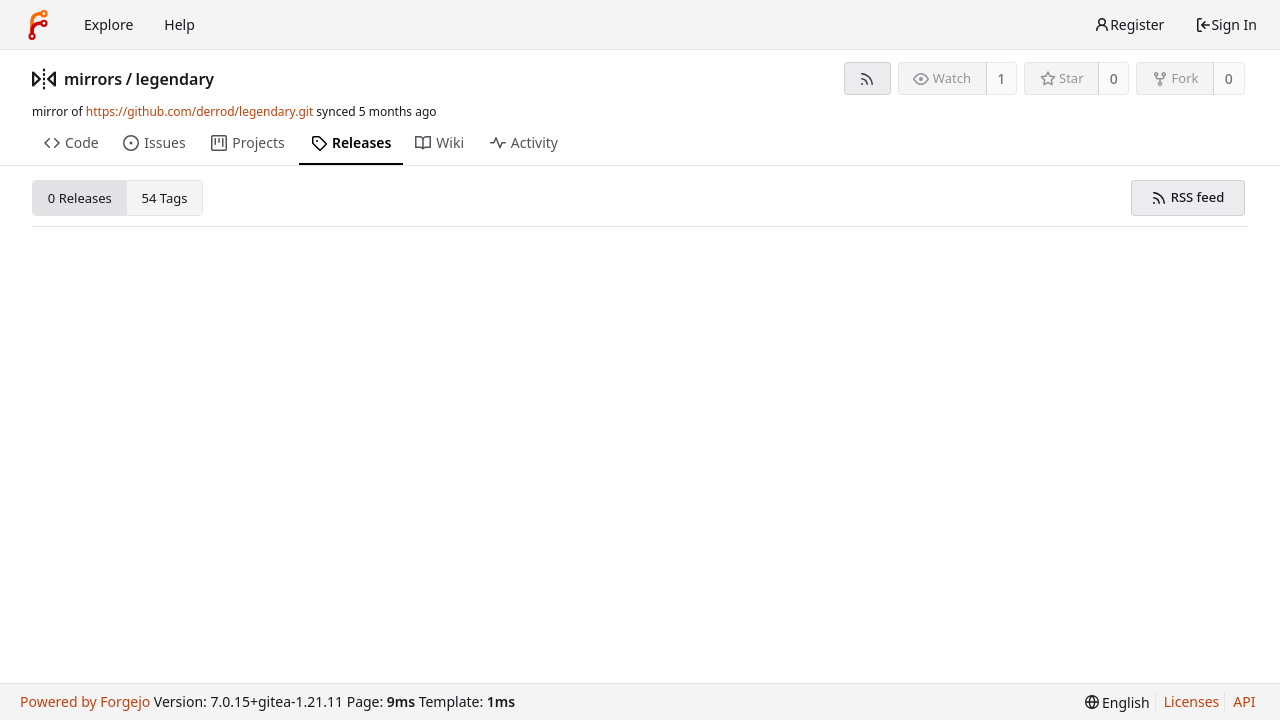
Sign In (1226, 24)
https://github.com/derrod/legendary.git (199, 111)
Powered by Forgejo (85, 701)
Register (1129, 24)
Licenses (1192, 701)
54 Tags (165, 198)
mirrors (93, 79)
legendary (175, 79)
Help (179, 24)
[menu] (1117, 702)
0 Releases (80, 198)
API (1244, 701)
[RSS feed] (867, 78)
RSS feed (1187, 197)
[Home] (38, 25)
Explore (108, 24)
